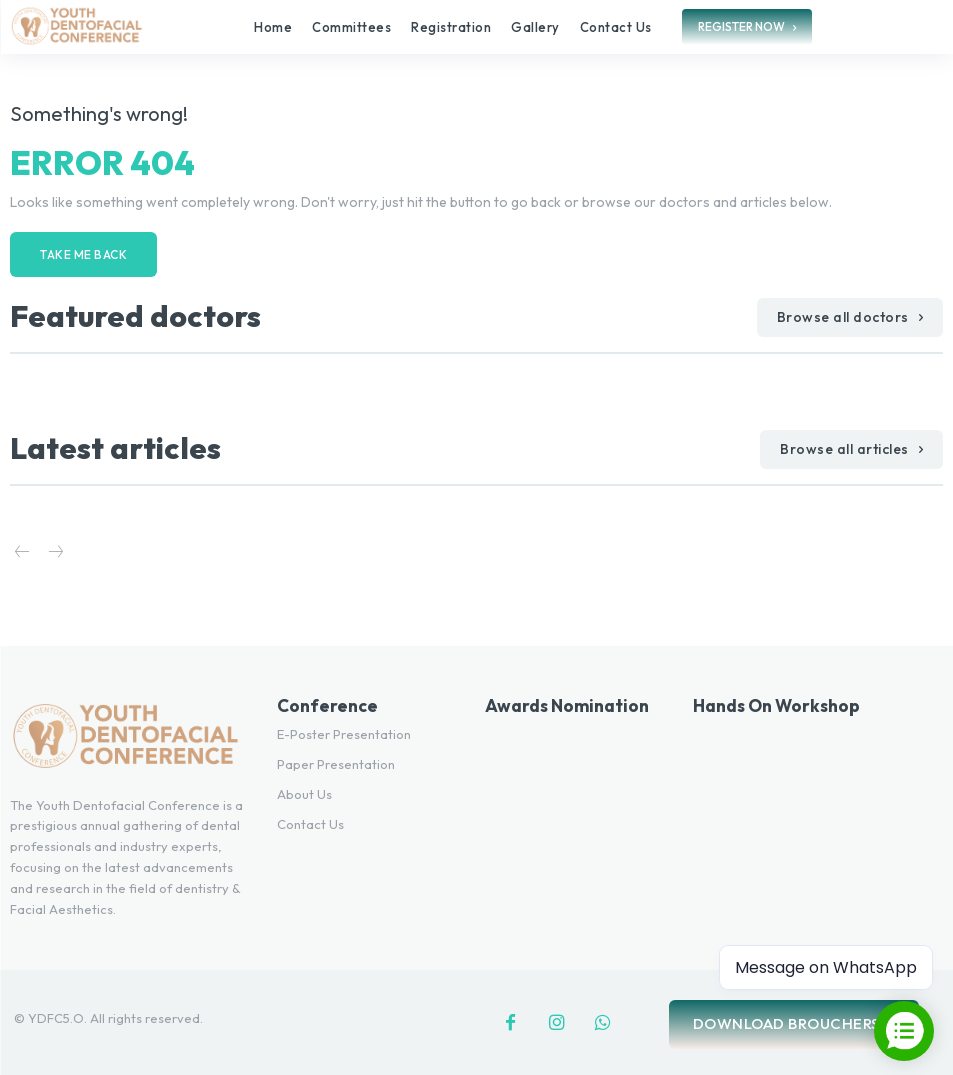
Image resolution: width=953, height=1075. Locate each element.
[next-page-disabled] (54, 549)
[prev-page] (22, 549)
